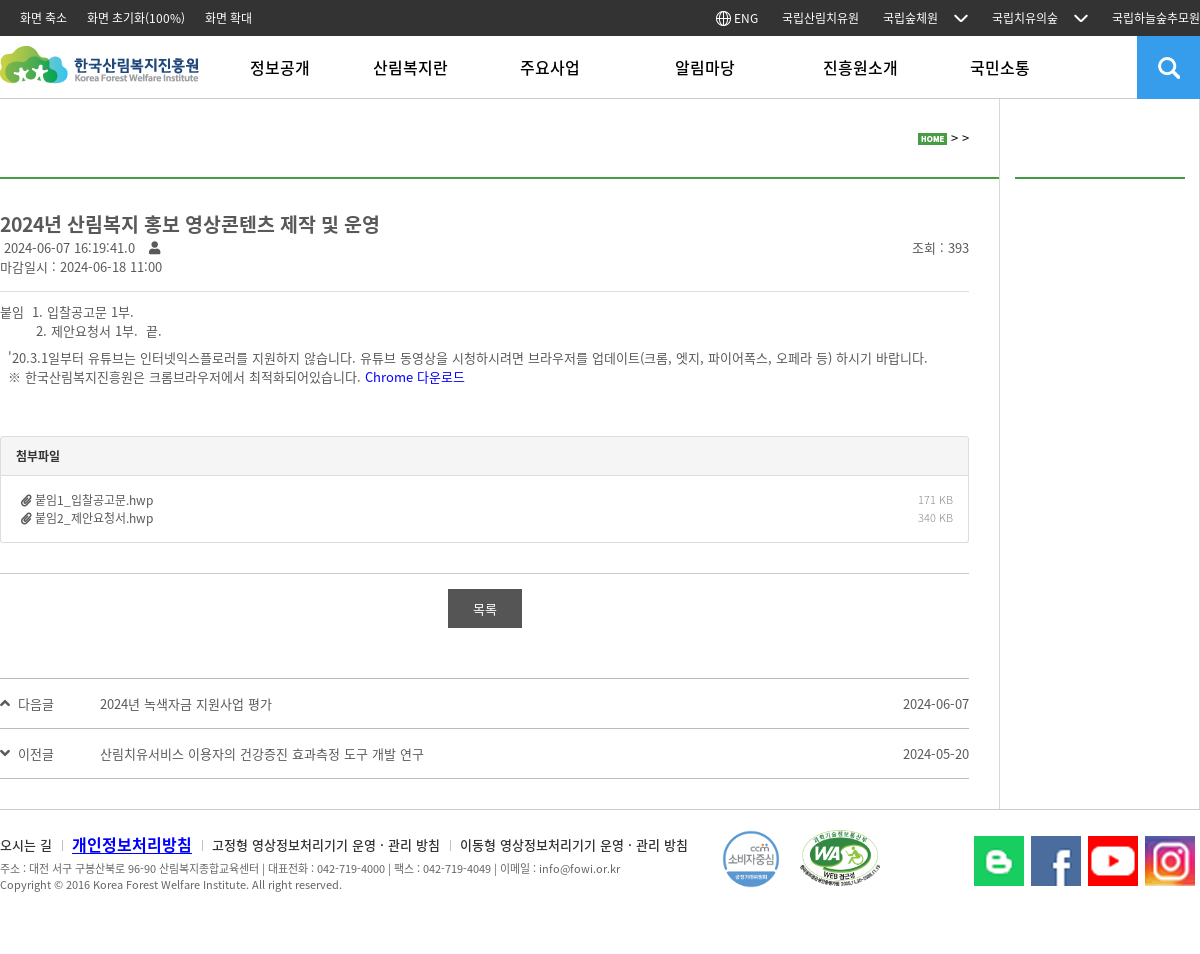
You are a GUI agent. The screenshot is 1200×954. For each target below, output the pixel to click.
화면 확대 (228, 18)
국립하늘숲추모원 (1156, 18)
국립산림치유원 (820, 18)
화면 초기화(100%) (136, 18)
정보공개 (280, 67)
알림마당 (705, 67)
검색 (1168, 67)
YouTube (1113, 861)
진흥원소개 (860, 67)
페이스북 (1056, 861)
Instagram (1170, 861)
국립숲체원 (910, 18)
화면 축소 (43, 18)
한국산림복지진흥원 (99, 74)
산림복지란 (410, 67)
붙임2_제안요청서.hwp (94, 518)
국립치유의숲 (1025, 18)
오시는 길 (26, 844)
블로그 (999, 861)
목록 (485, 608)
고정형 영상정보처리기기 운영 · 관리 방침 (326, 844)
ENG (737, 18)
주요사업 (550, 67)
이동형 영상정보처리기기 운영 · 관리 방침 (574, 844)
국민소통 (1000, 67)
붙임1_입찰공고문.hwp (94, 500)
